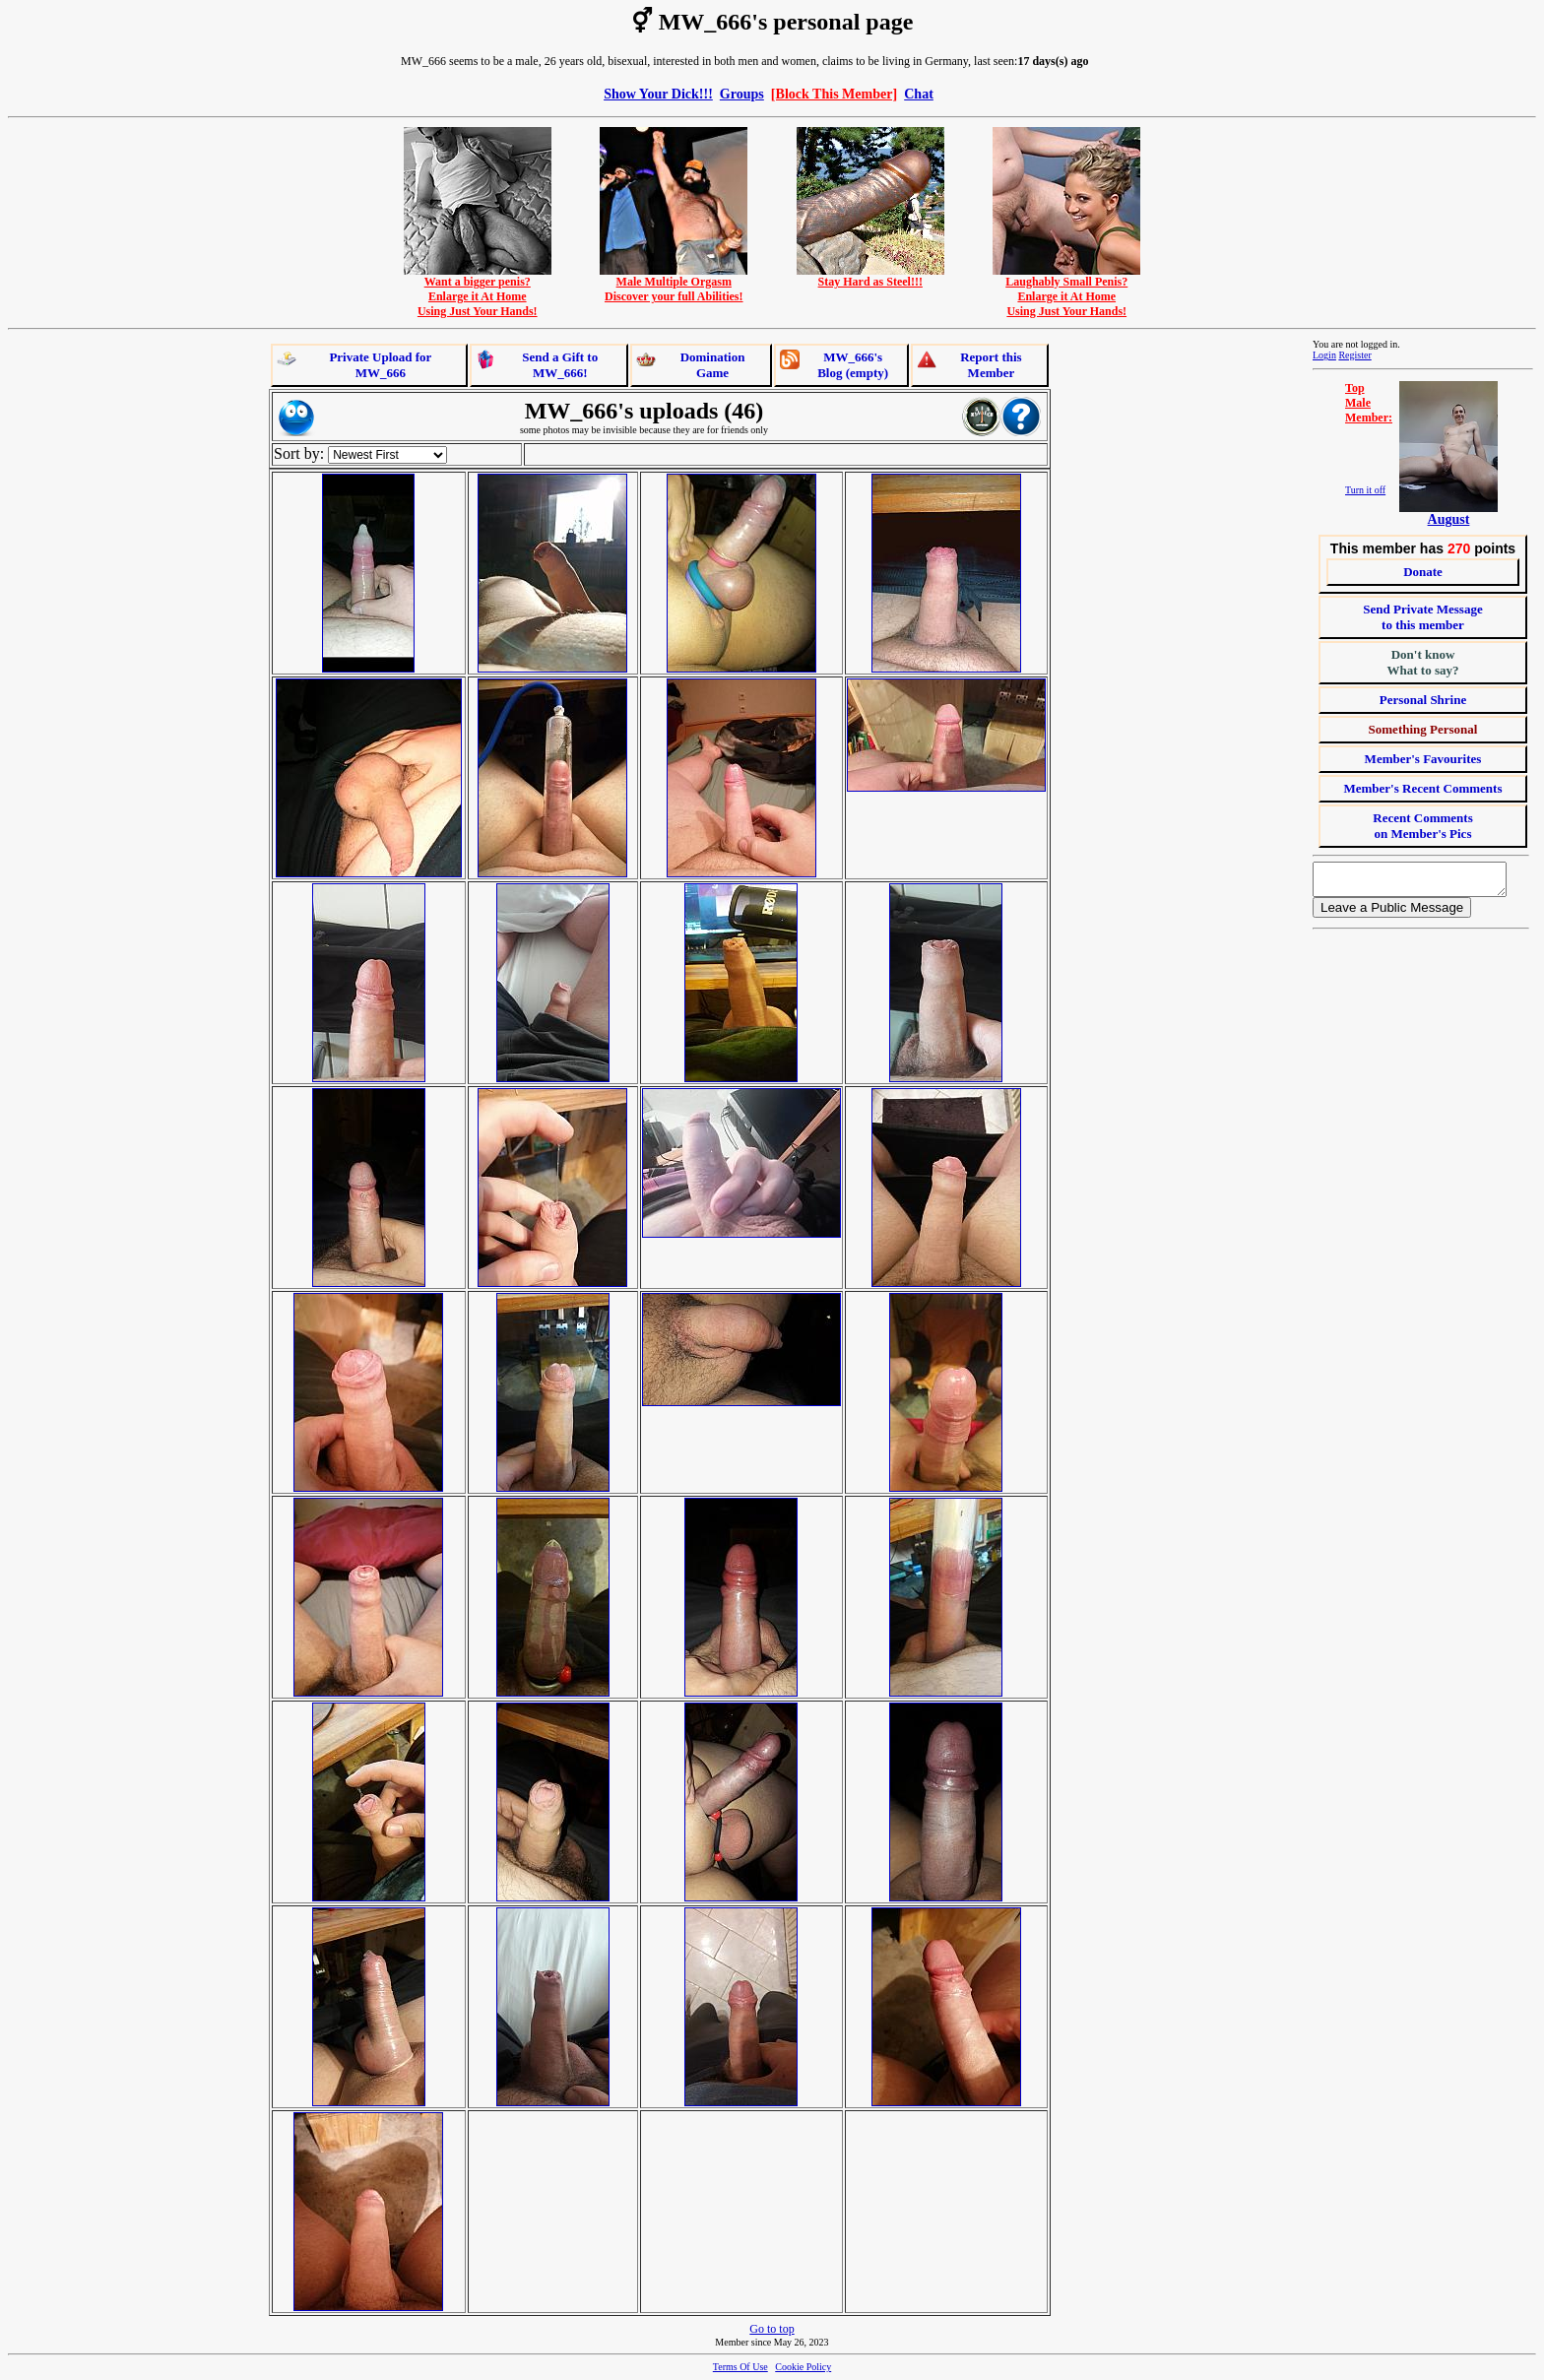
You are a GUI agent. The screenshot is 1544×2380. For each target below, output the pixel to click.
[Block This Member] (834, 93)
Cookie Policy (803, 2366)
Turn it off (1365, 489)
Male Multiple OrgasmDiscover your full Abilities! (673, 283)
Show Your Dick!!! (658, 93)
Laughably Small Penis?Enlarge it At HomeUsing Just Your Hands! (1066, 291)
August (1449, 519)
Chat (918, 93)
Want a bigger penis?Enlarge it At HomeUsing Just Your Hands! (477, 291)
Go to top (771, 2329)
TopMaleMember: (1368, 402)
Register (1354, 355)
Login (1324, 355)
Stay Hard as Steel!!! (870, 276)
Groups (742, 93)
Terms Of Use (740, 2366)
